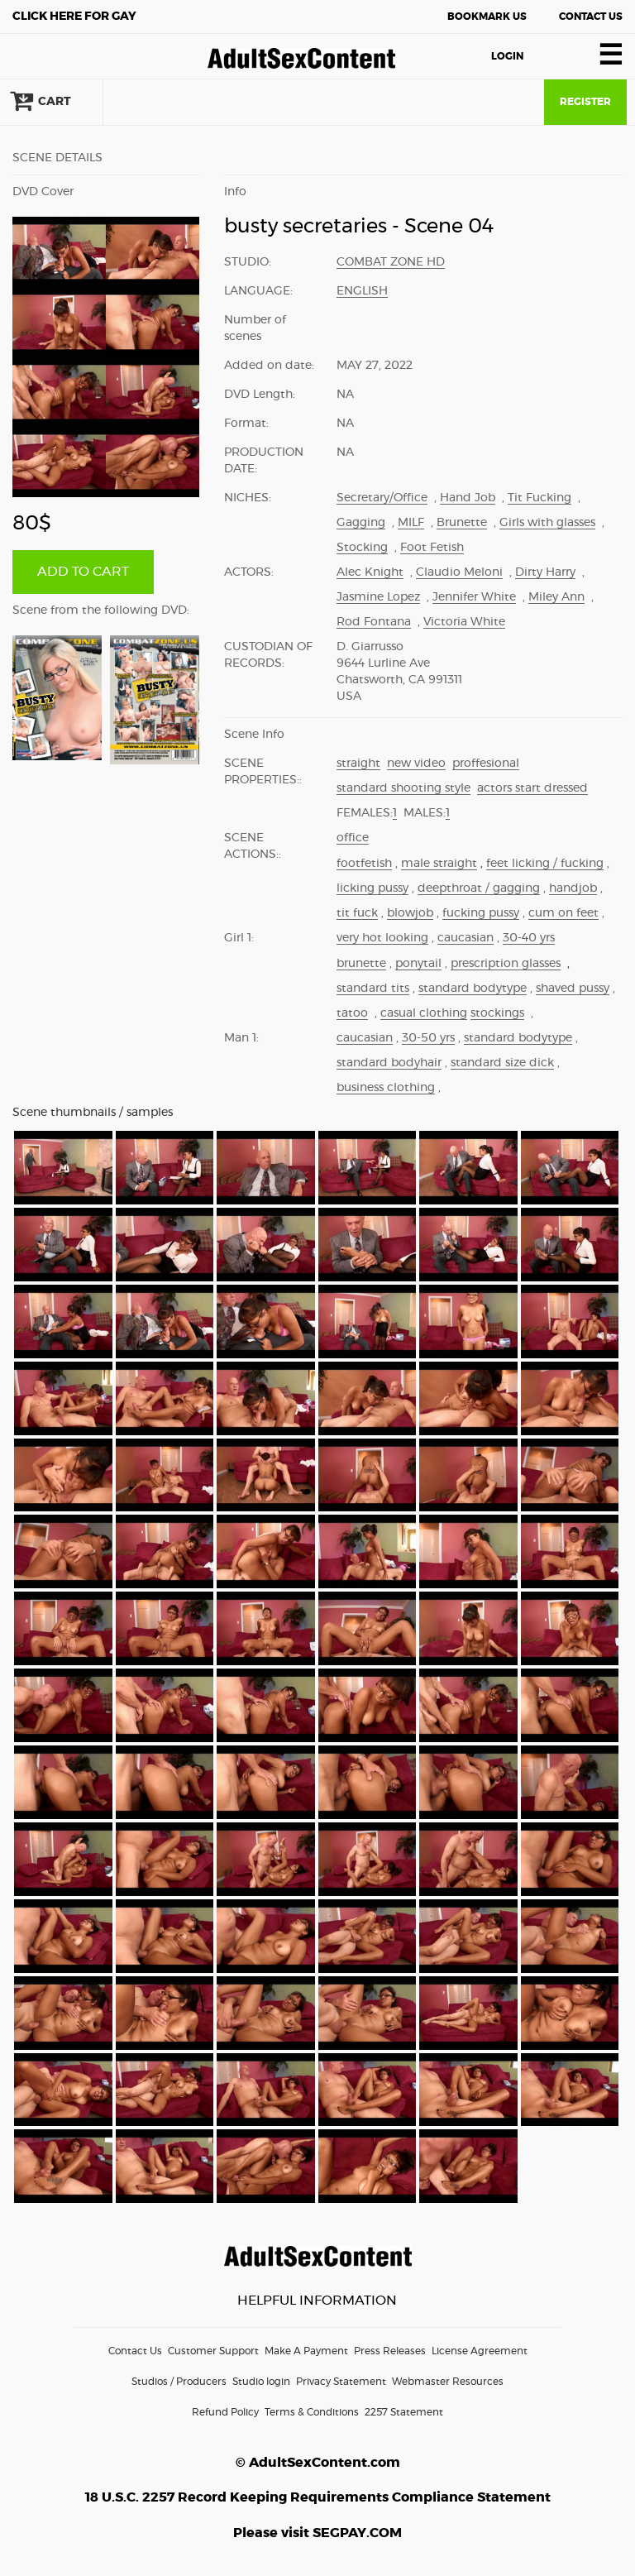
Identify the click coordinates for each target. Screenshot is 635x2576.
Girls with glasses (547, 523)
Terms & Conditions (312, 2412)
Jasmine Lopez (378, 597)
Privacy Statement (341, 2382)
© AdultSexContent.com (318, 2462)
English (362, 291)
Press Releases (390, 2351)
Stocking (362, 547)
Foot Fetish (432, 547)
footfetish (364, 863)
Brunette (462, 523)
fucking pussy (480, 913)
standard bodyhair (389, 1063)
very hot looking (382, 938)
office (353, 838)
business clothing (386, 1088)
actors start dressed (532, 788)
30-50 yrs (428, 1038)
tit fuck (357, 913)
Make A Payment (306, 2351)
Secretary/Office (382, 498)
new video (416, 763)
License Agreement (480, 2351)
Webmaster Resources (448, 2382)
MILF (411, 523)
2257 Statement (404, 2412)
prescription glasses (506, 964)
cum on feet (563, 913)
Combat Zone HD (391, 262)
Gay (74, 16)
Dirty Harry (545, 572)
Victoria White (464, 622)
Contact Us (591, 17)
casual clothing (423, 1013)
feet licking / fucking (545, 863)
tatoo (352, 1013)
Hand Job (467, 498)
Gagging (361, 523)
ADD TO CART (83, 571)
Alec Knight (370, 572)
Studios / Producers (179, 2382)
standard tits (373, 988)
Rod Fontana (374, 622)
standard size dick (502, 1063)
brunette (361, 964)
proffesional (485, 763)
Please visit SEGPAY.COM (317, 2533)
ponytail (418, 964)
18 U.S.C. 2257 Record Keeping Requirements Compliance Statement (318, 2497)
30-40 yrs (529, 938)
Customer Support (213, 2351)
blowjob (410, 913)
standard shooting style (403, 788)
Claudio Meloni (459, 572)
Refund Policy (225, 2412)
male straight (439, 863)
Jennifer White (474, 597)
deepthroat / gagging (479, 888)
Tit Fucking (539, 498)
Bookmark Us (487, 17)
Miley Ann (556, 597)
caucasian (465, 938)
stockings (497, 1013)
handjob (573, 888)
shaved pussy (572, 988)
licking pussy (372, 888)
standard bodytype (472, 988)
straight (358, 763)
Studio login (261, 2382)
